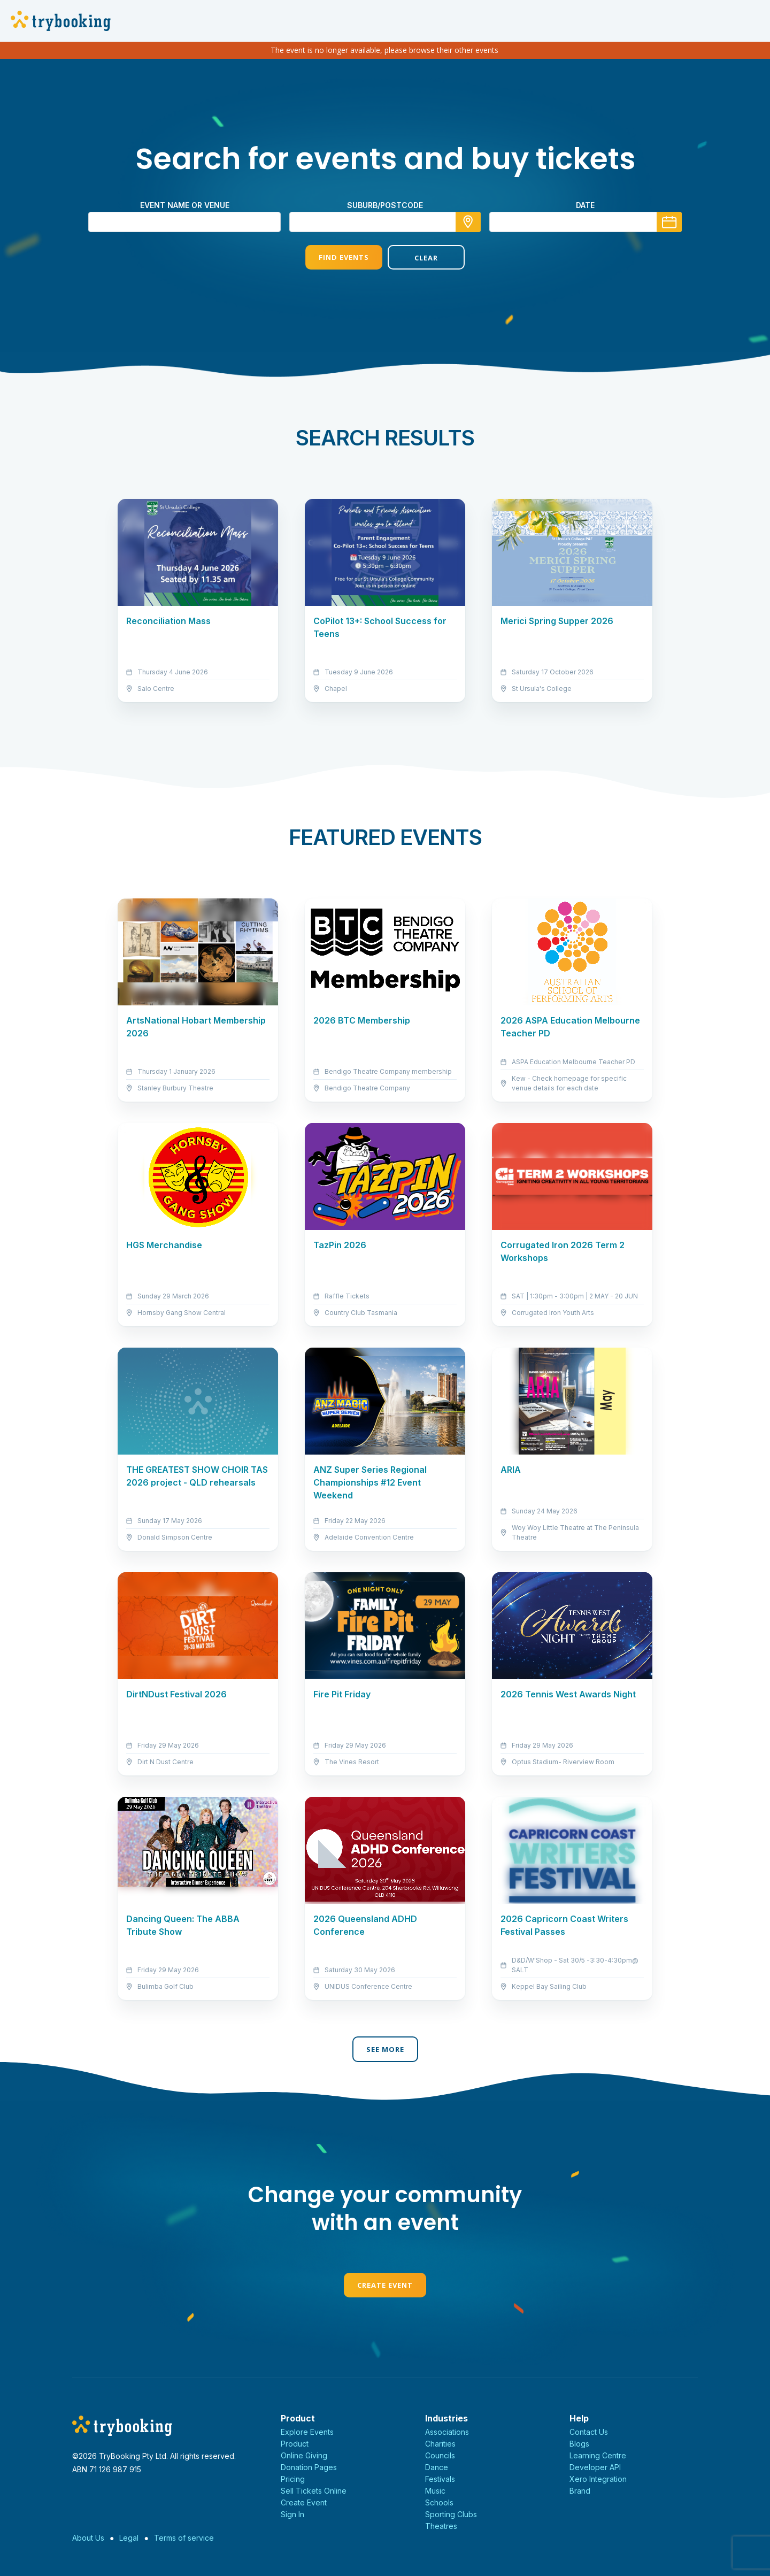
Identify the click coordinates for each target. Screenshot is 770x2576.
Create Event (385, 2285)
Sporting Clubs (451, 2514)
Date (585, 205)
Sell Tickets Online (313, 2490)
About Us (88, 2537)
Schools (439, 2502)
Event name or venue (184, 205)
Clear (426, 258)
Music (435, 2490)
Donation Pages (309, 2467)
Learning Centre (597, 2455)
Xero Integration (598, 2478)
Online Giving (304, 2455)
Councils (440, 2455)
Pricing (293, 2478)
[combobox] (385, 222)
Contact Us (588, 2431)
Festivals (440, 2478)
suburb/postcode (385, 205)
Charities (440, 2443)
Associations (447, 2431)
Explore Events (307, 2431)
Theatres (441, 2526)
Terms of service (184, 2537)
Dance (436, 2467)
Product (295, 2443)
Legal (128, 2537)
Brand (579, 2490)
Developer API (595, 2467)
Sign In (292, 2514)
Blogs (579, 2443)
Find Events (344, 257)
